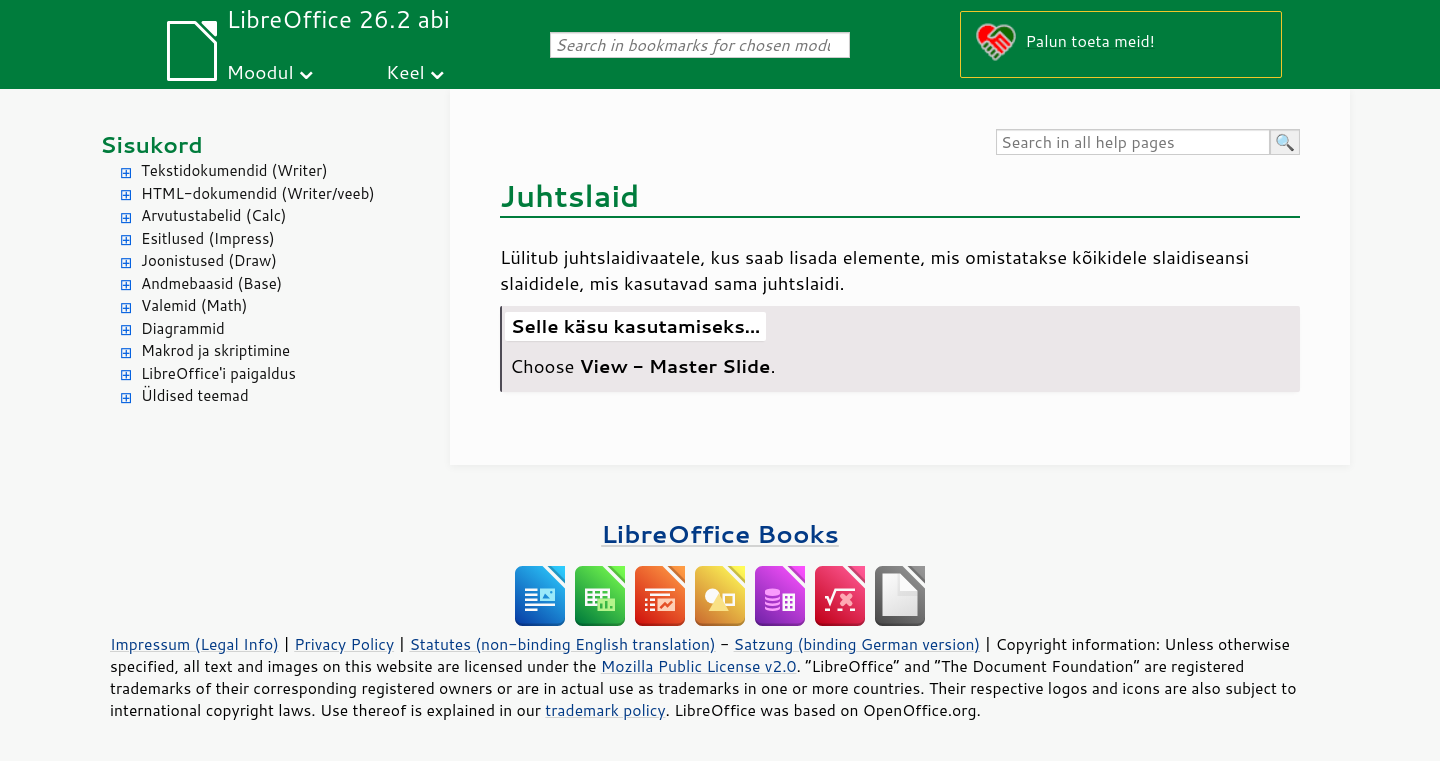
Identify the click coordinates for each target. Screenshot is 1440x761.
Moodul (260, 71)
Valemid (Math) (194, 305)
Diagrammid (183, 328)
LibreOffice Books (720, 533)
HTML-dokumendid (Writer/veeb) (258, 193)
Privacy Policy (344, 644)
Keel (405, 71)
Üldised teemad (195, 395)
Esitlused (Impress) (208, 238)
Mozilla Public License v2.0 (699, 666)
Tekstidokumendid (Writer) (234, 170)
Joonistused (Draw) (209, 260)
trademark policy (605, 710)
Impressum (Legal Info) (194, 644)
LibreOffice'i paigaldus (218, 373)
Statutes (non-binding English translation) (562, 644)
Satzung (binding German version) (857, 644)
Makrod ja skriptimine (215, 350)
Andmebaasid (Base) (211, 283)
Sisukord (151, 144)
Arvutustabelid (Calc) (213, 215)
